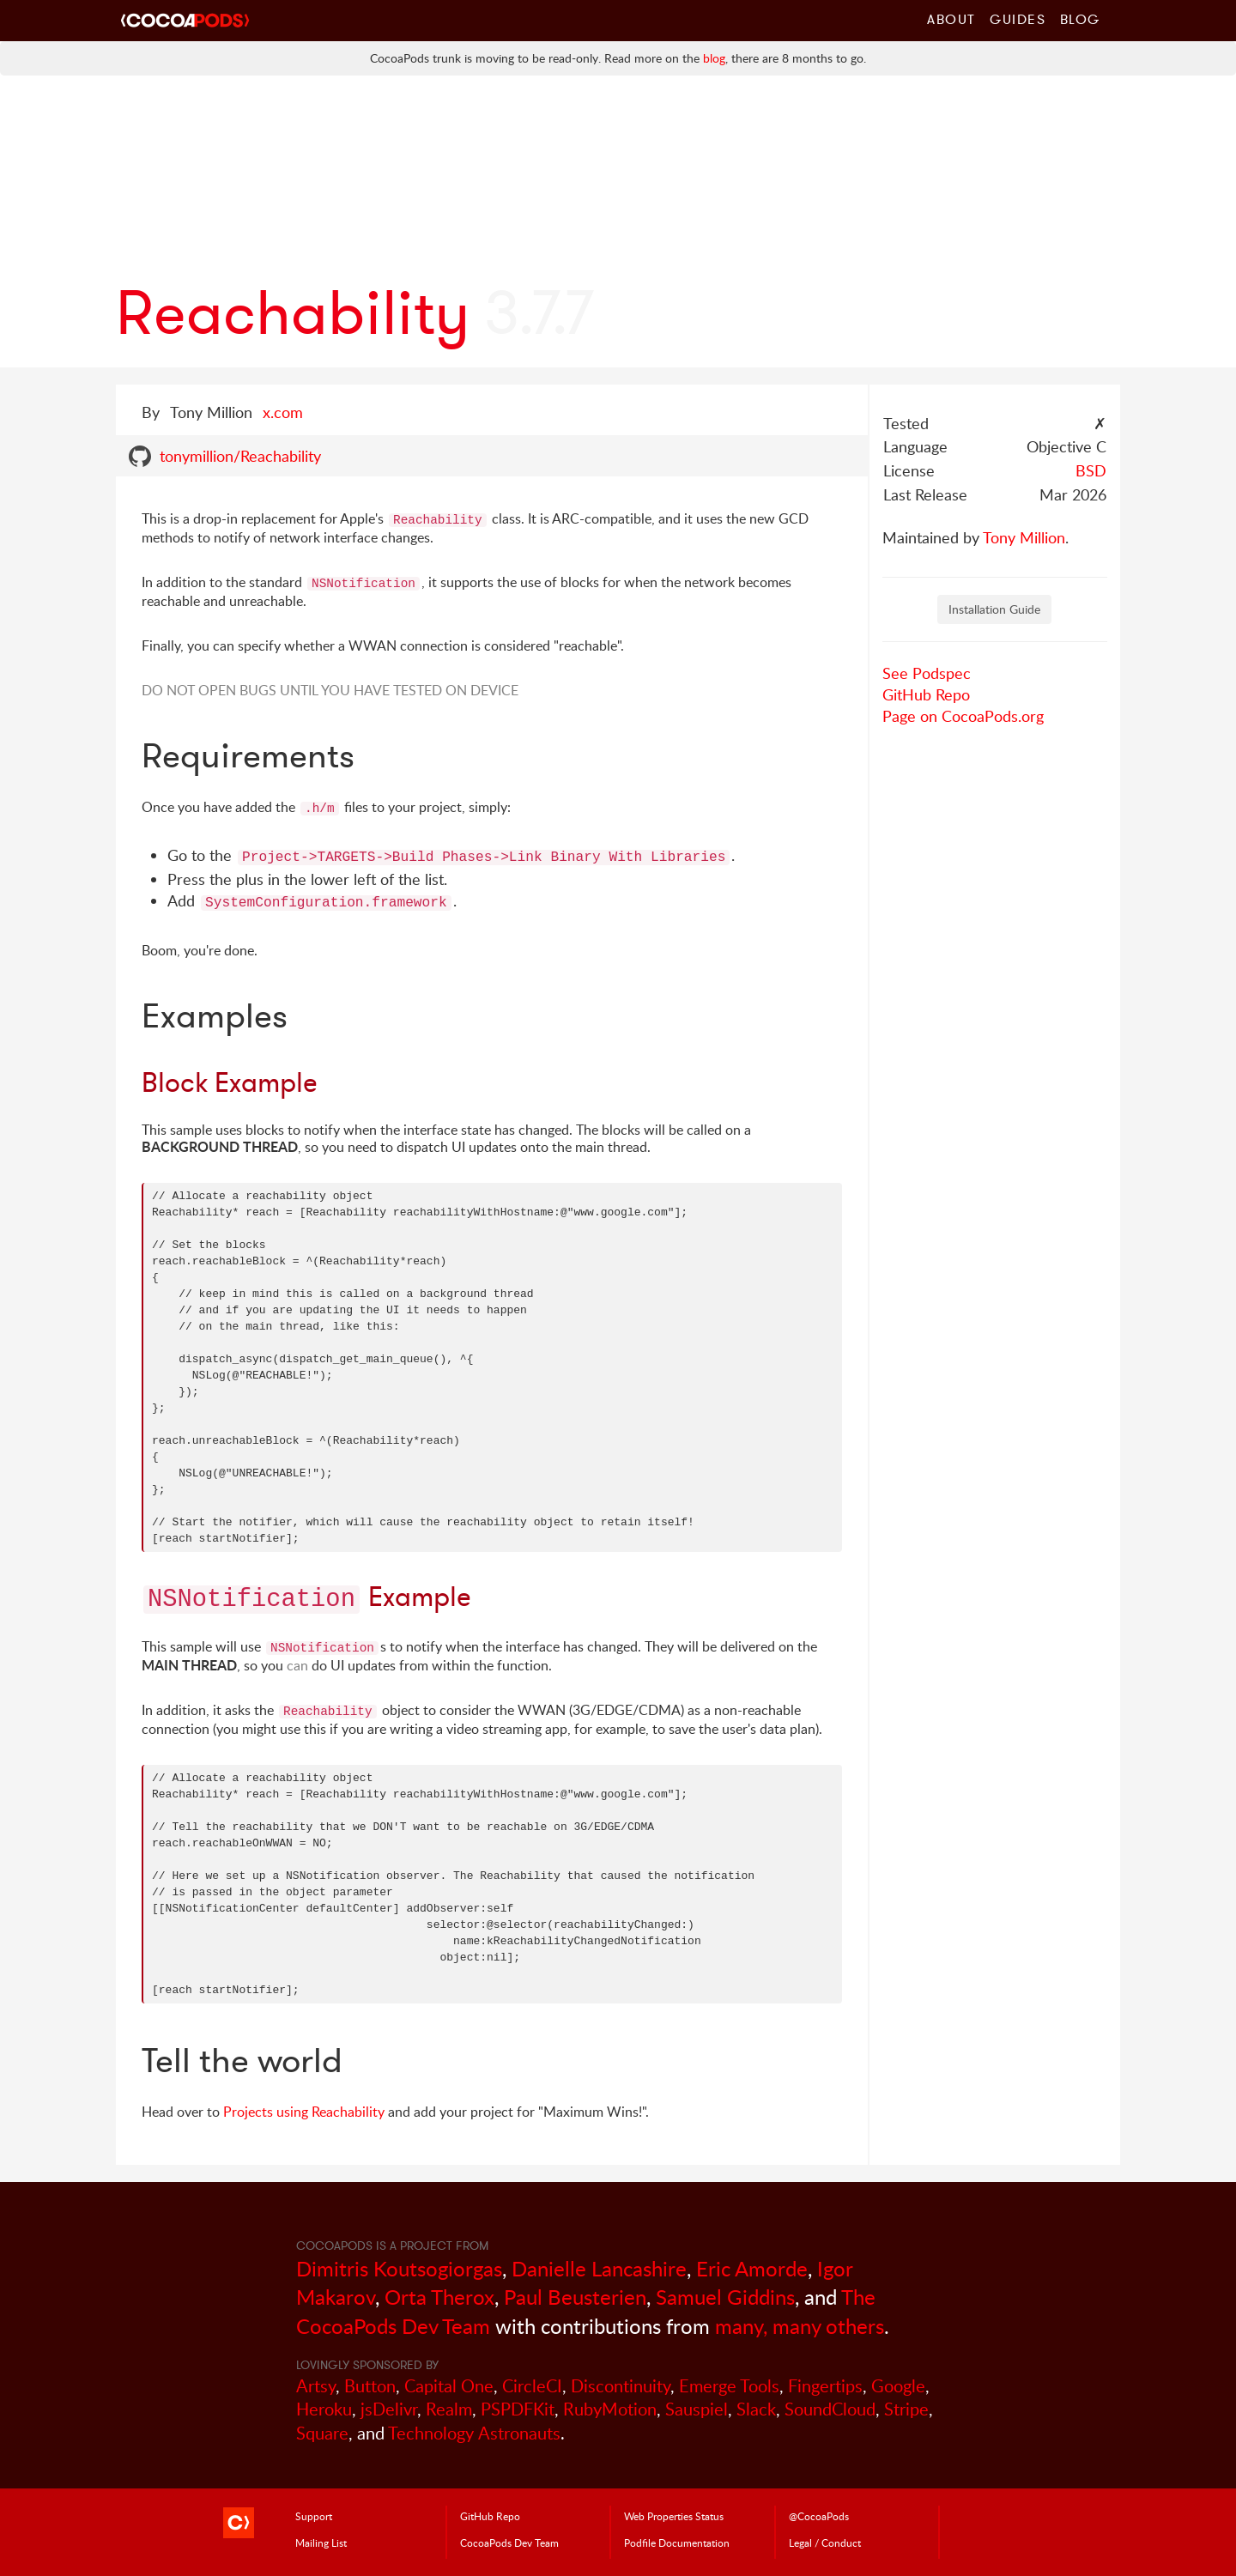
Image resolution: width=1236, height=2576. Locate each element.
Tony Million (1024, 537)
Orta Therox (439, 2296)
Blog (1080, 18)
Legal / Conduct (825, 2542)
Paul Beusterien (575, 2296)
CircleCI (532, 2385)
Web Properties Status (674, 2516)
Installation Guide (994, 609)
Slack (756, 2409)
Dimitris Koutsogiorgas (399, 2268)
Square (322, 2433)
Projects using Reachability (304, 2111)
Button (370, 2385)
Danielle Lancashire (599, 2268)
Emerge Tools (729, 2385)
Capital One (449, 2385)
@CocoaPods (819, 2516)
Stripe (906, 2409)
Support (313, 2516)
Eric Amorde (752, 2268)
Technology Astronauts (474, 2433)
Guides (1018, 18)
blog (714, 58)
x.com (283, 412)
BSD (1090, 470)
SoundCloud (830, 2409)
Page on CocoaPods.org (963, 716)
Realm (449, 2409)
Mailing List (321, 2542)
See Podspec (926, 673)
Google (898, 2385)
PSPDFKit (517, 2409)
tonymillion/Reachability (240, 455)
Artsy (316, 2385)
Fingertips (825, 2385)
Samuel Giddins (725, 2296)
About (951, 18)
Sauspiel (696, 2409)
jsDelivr (388, 2409)
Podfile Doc (677, 2542)
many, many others (799, 2326)
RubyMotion (610, 2409)
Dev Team (509, 2542)
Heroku (324, 2409)
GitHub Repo (926, 694)
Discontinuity (620, 2385)
